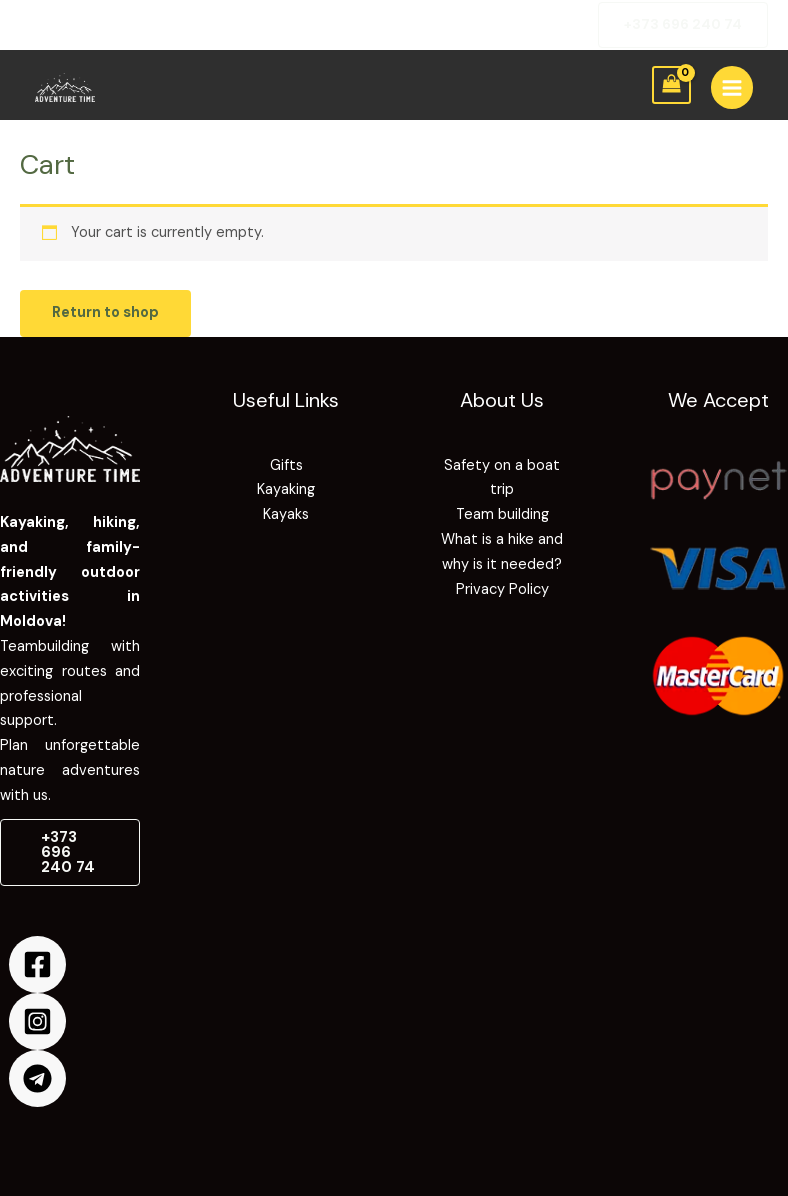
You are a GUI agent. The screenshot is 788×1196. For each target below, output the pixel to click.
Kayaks (286, 514)
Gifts (286, 465)
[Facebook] (37, 964)
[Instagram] (37, 1021)
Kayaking (286, 489)
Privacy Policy (502, 589)
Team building (502, 514)
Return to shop (105, 312)
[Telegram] (37, 1078)
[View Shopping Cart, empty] (671, 85)
